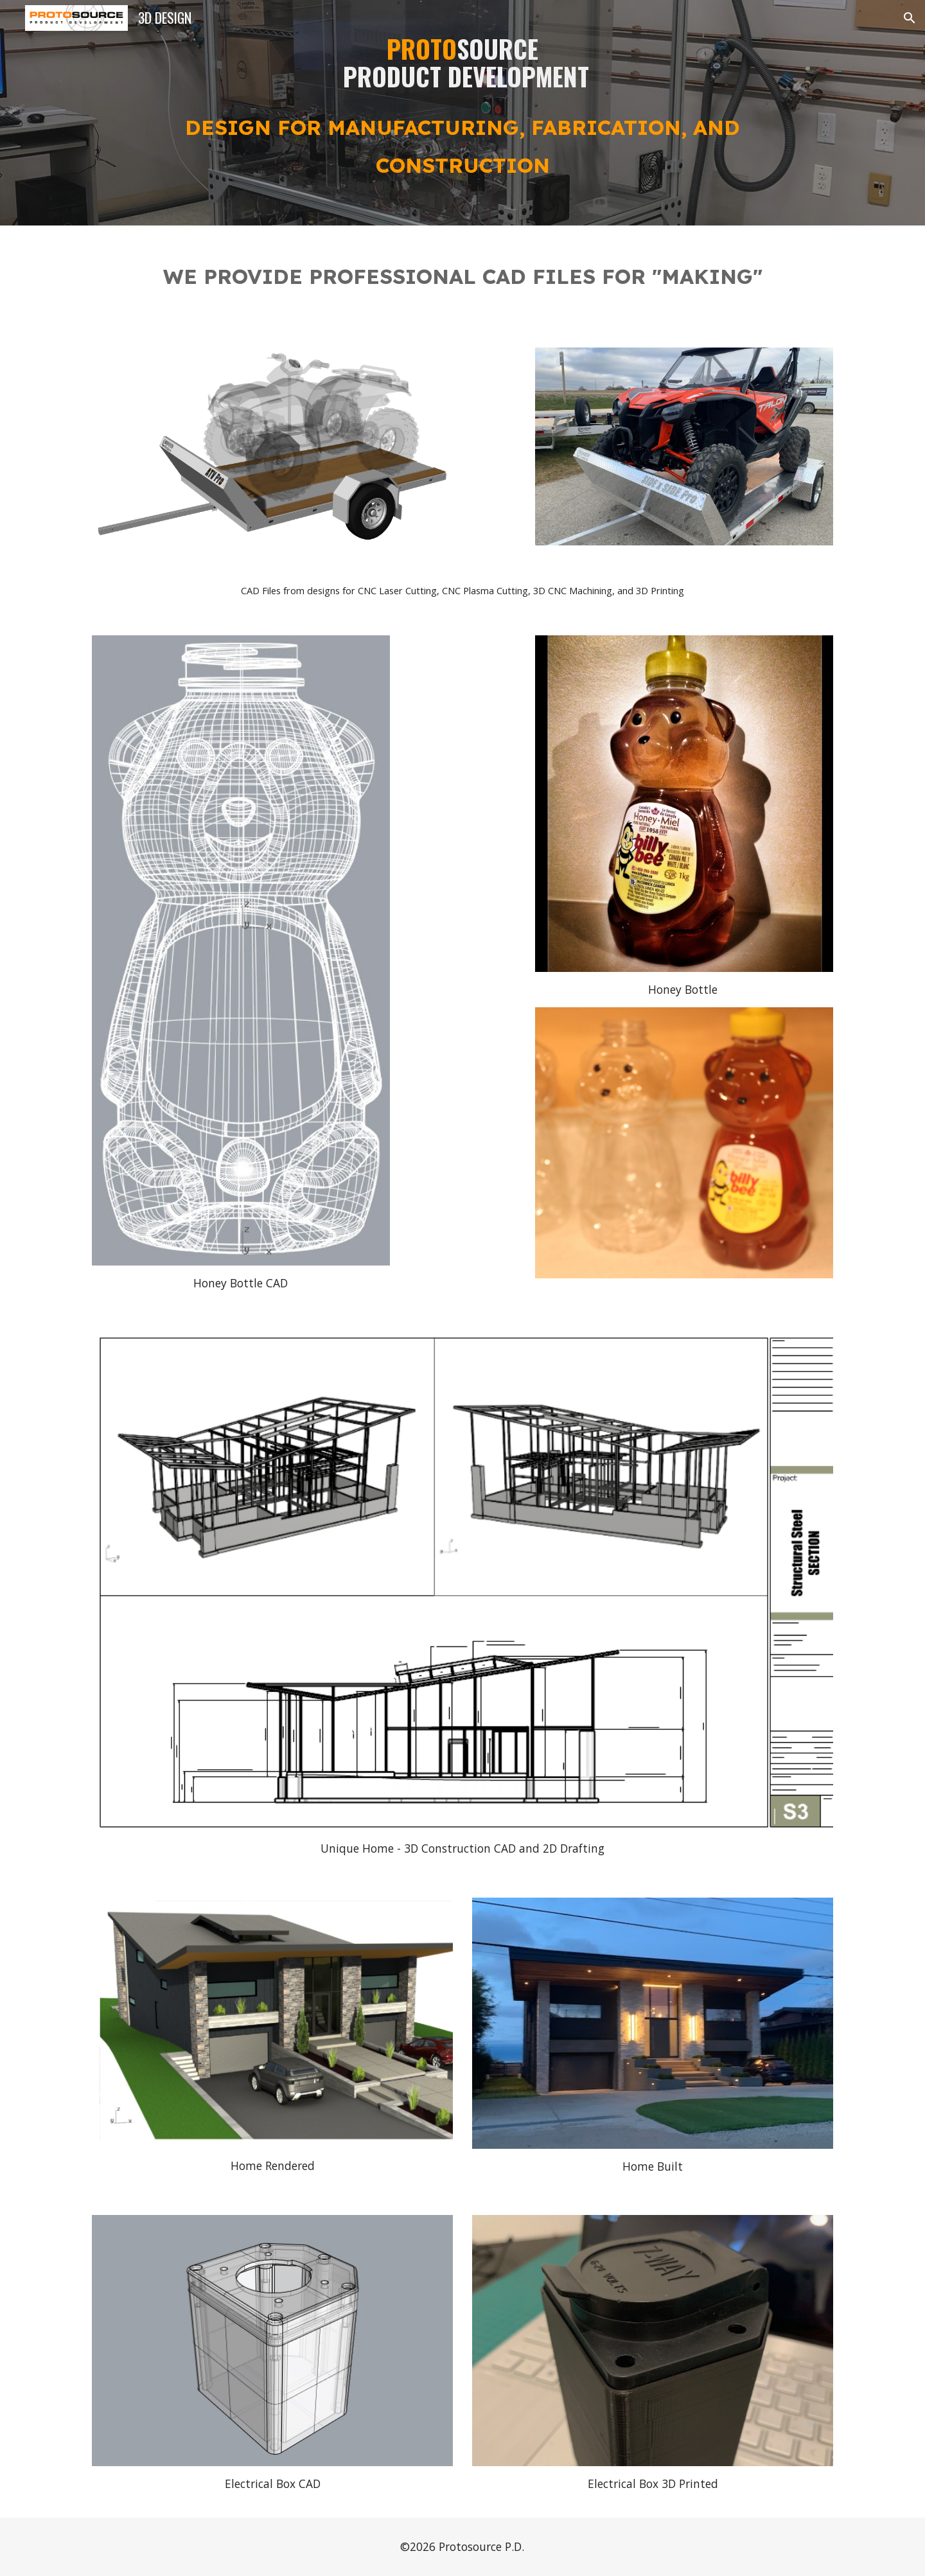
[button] (909, 18)
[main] (462, 113)
